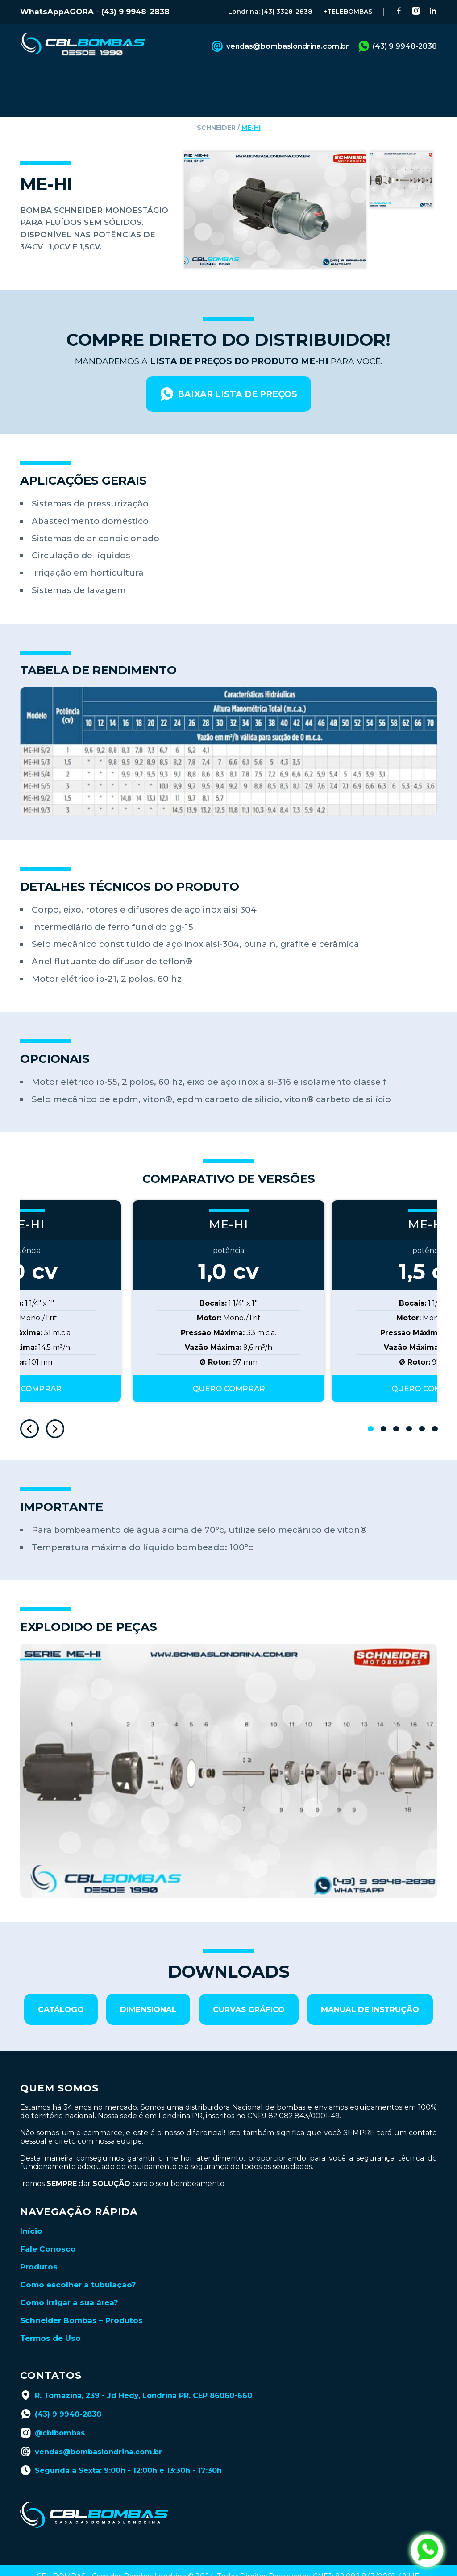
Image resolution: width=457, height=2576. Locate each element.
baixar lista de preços (228, 375)
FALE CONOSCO (149, 82)
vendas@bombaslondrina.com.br (280, 46)
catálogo (61, 1991)
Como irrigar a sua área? (69, 2284)
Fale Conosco (48, 2230)
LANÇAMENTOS (365, 82)
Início (31, 2212)
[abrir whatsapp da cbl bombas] (427, 2550)
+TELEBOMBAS (348, 12)
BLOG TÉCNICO (289, 82)
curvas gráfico (249, 1991)
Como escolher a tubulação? (78, 2266)
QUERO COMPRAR (228, 1370)
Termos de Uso (50, 2319)
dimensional (148, 1991)
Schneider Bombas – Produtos (81, 2302)
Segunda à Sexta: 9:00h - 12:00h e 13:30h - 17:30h (121, 2452)
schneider (216, 109)
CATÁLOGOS (219, 82)
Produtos (39, 2248)
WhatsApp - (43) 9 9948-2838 (95, 11)
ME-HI (251, 109)
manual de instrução (370, 1991)
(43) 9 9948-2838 (397, 46)
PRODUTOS (79, 82)
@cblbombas (52, 2414)
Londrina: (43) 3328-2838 (270, 12)
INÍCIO (32, 82)
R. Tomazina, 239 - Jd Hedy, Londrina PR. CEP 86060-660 (136, 2377)
